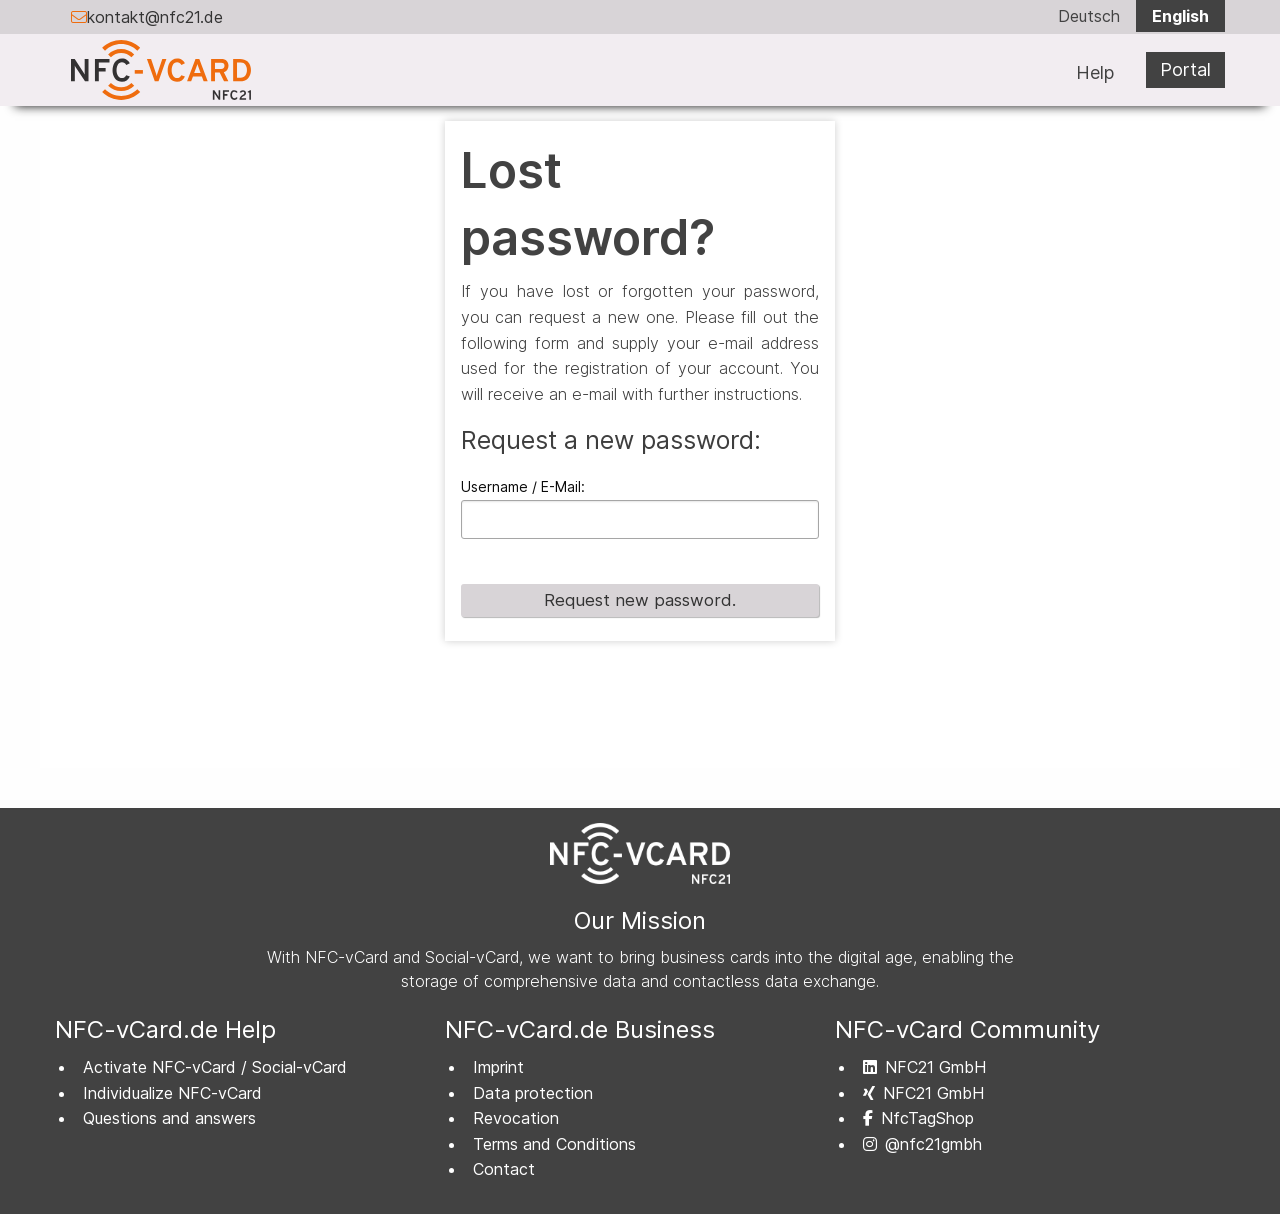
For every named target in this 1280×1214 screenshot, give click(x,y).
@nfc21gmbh (922, 1144)
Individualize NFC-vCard (172, 1093)
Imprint (498, 1067)
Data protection (533, 1093)
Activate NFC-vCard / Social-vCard (215, 1067)
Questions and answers (169, 1118)
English (1180, 16)
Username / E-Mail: (523, 486)
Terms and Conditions (554, 1144)
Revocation (516, 1118)
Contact (504, 1169)
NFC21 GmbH (924, 1067)
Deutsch (1089, 16)
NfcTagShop (918, 1118)
